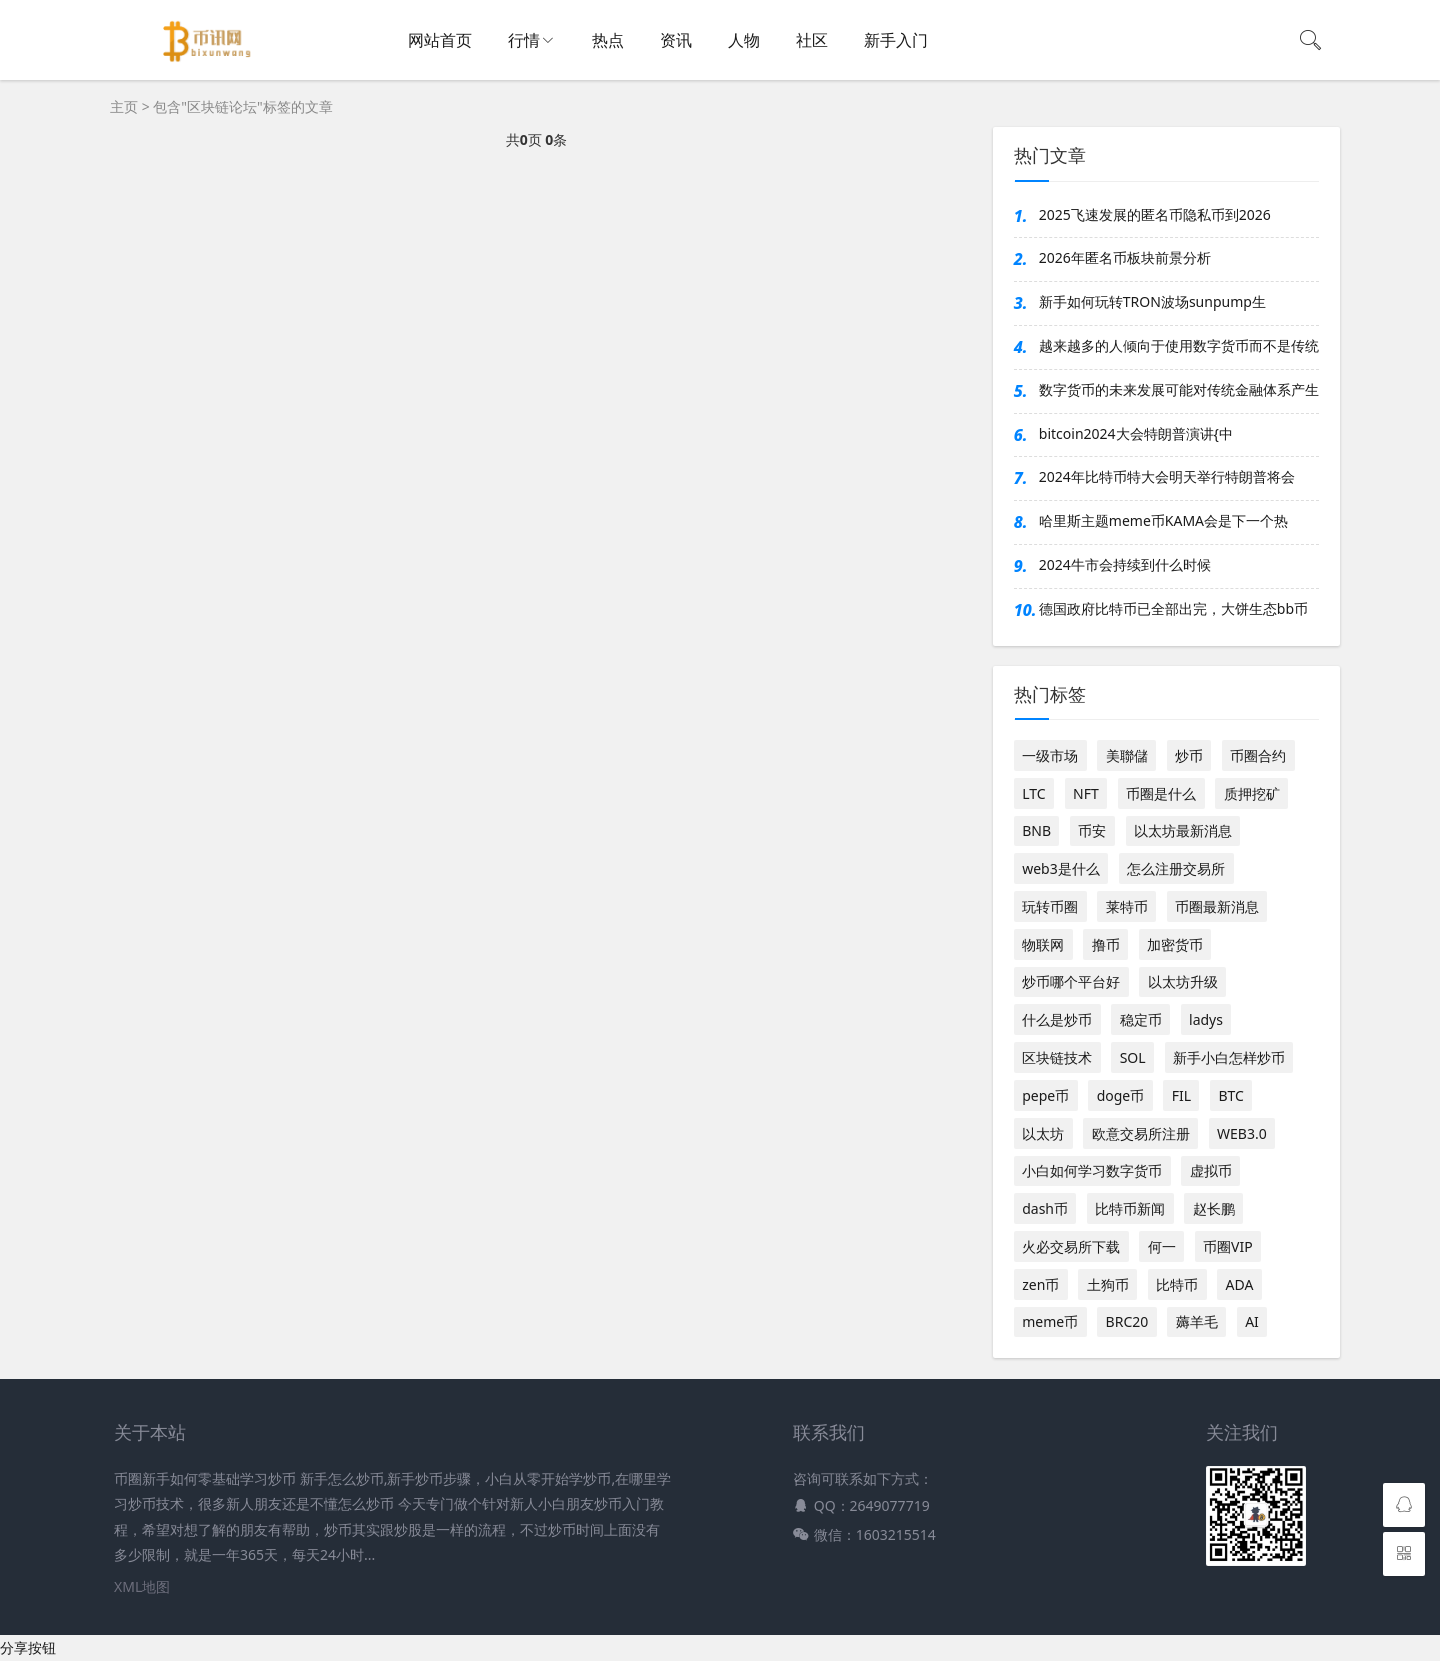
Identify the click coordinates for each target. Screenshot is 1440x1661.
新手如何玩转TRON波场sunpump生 (1152, 301)
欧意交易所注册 (1141, 1133)
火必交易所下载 (1071, 1246)
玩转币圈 (1050, 906)
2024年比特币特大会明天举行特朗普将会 (1167, 476)
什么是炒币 (1057, 1019)
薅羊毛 (1197, 1321)
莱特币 (1127, 906)
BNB (1036, 830)
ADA (1240, 1284)
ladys (1206, 1019)
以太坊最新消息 (1183, 830)
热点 (608, 40)
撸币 (1106, 944)
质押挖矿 (1252, 793)
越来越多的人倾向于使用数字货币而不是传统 (1179, 345)
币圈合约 (1258, 755)
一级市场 (1050, 755)
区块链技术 (1057, 1057)
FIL (1181, 1095)
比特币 (1177, 1284)
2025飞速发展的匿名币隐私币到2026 (1155, 214)
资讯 (676, 40)
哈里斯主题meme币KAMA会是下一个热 (1163, 520)
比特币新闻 (1130, 1208)
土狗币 (1108, 1284)
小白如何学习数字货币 (1092, 1170)
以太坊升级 (1183, 981)
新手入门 (896, 40)
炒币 (1189, 755)
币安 (1092, 830)
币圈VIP (1228, 1246)
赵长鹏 (1214, 1208)
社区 (812, 40)
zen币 (1040, 1284)
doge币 (1121, 1095)
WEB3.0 (1242, 1133)
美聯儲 (1127, 755)
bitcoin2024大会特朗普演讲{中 (1136, 433)
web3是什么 (1061, 868)
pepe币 (1045, 1095)
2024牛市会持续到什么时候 (1125, 564)
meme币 (1050, 1321)
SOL (1133, 1057)
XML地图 (142, 1586)
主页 (124, 106)
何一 (1162, 1246)
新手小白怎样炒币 (1229, 1057)
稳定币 (1141, 1019)
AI (1252, 1321)
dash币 (1045, 1208)
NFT (1086, 793)
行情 (524, 40)
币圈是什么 (1161, 793)
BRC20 (1127, 1321)
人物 (744, 40)
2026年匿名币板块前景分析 (1125, 257)
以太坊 (1043, 1133)
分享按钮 (28, 1647)
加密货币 (1175, 944)
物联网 (1043, 944)
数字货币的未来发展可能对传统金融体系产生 (1179, 389)
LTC (1033, 793)
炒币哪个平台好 (1071, 981)
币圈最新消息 (1217, 906)
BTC (1230, 1095)
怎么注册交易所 (1176, 868)
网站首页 (440, 40)
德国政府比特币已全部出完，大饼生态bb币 (1173, 608)
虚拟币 (1211, 1170)
